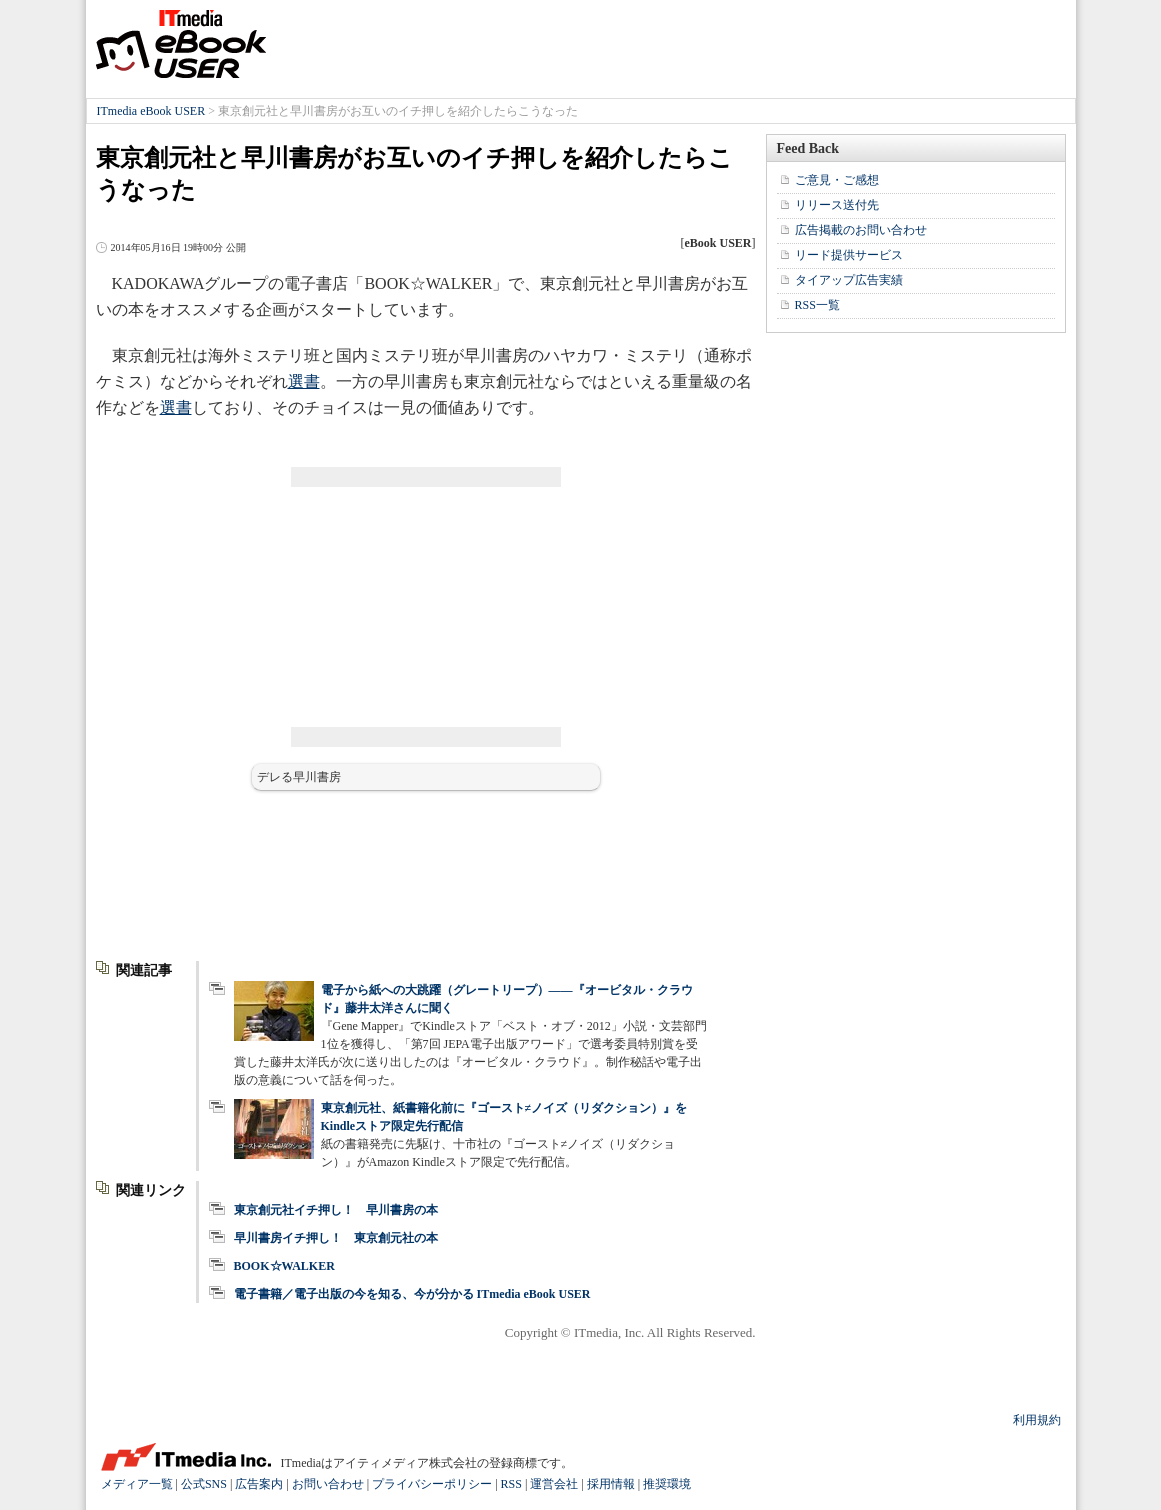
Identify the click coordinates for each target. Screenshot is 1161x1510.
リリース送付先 (837, 205)
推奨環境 (667, 1484)
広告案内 (259, 1484)
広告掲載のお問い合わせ (861, 230)
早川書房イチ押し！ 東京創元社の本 (336, 1238)
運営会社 (554, 1484)
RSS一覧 (817, 305)
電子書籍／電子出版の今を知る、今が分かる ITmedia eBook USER (412, 1294)
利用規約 (1037, 1420)
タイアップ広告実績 (849, 280)
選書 (304, 381)
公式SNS (204, 1484)
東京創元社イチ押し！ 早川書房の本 (336, 1210)
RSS (511, 1484)
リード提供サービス (849, 255)
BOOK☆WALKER (284, 1266)
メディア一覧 (137, 1484)
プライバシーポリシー (432, 1484)
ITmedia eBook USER (181, 44)
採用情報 (611, 1484)
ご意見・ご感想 (837, 180)
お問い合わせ (328, 1484)
